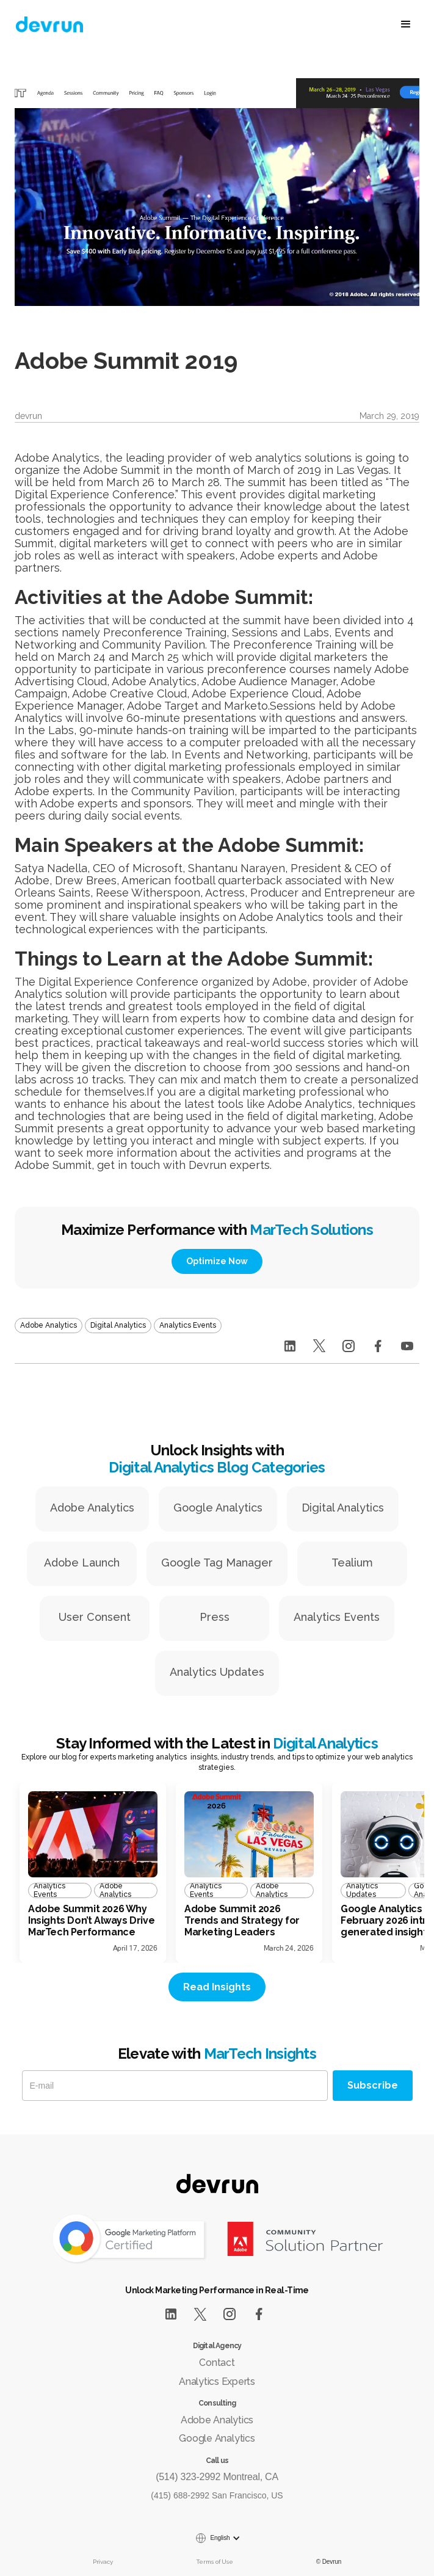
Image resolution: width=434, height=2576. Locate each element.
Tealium (352, 1562)
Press (215, 1616)
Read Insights (217, 1987)
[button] (354, 24)
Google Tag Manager (217, 1562)
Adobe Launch (82, 1562)
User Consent (95, 1616)
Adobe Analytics (92, 1507)
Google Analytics (217, 1507)
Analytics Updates (217, 1671)
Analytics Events (337, 1616)
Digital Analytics (343, 1507)
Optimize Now (217, 1261)
